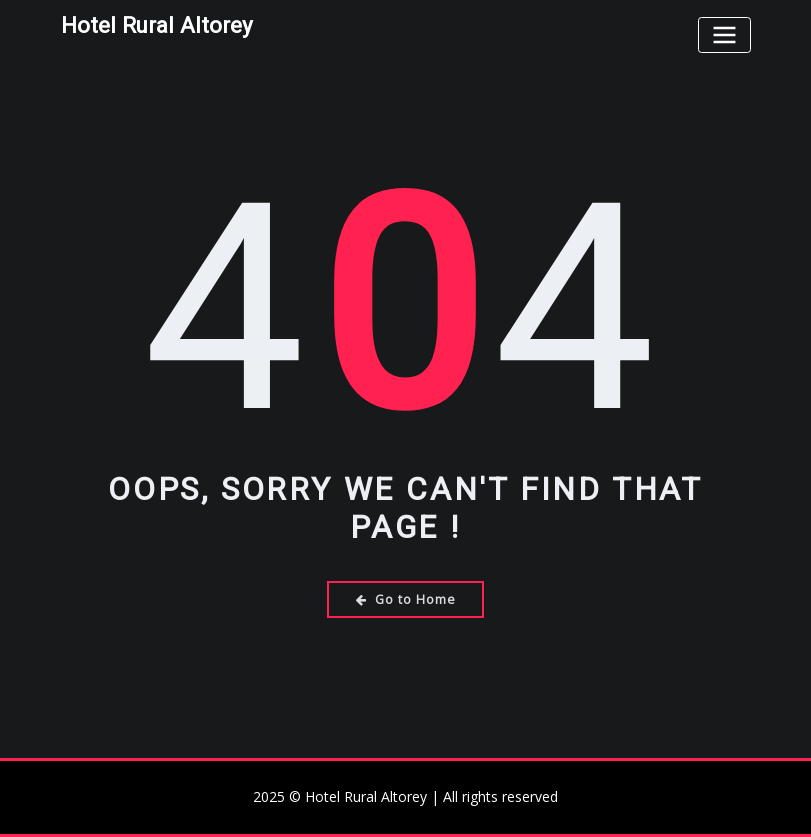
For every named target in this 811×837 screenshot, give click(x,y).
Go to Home (406, 599)
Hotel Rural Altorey (157, 25)
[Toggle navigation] (724, 34)
